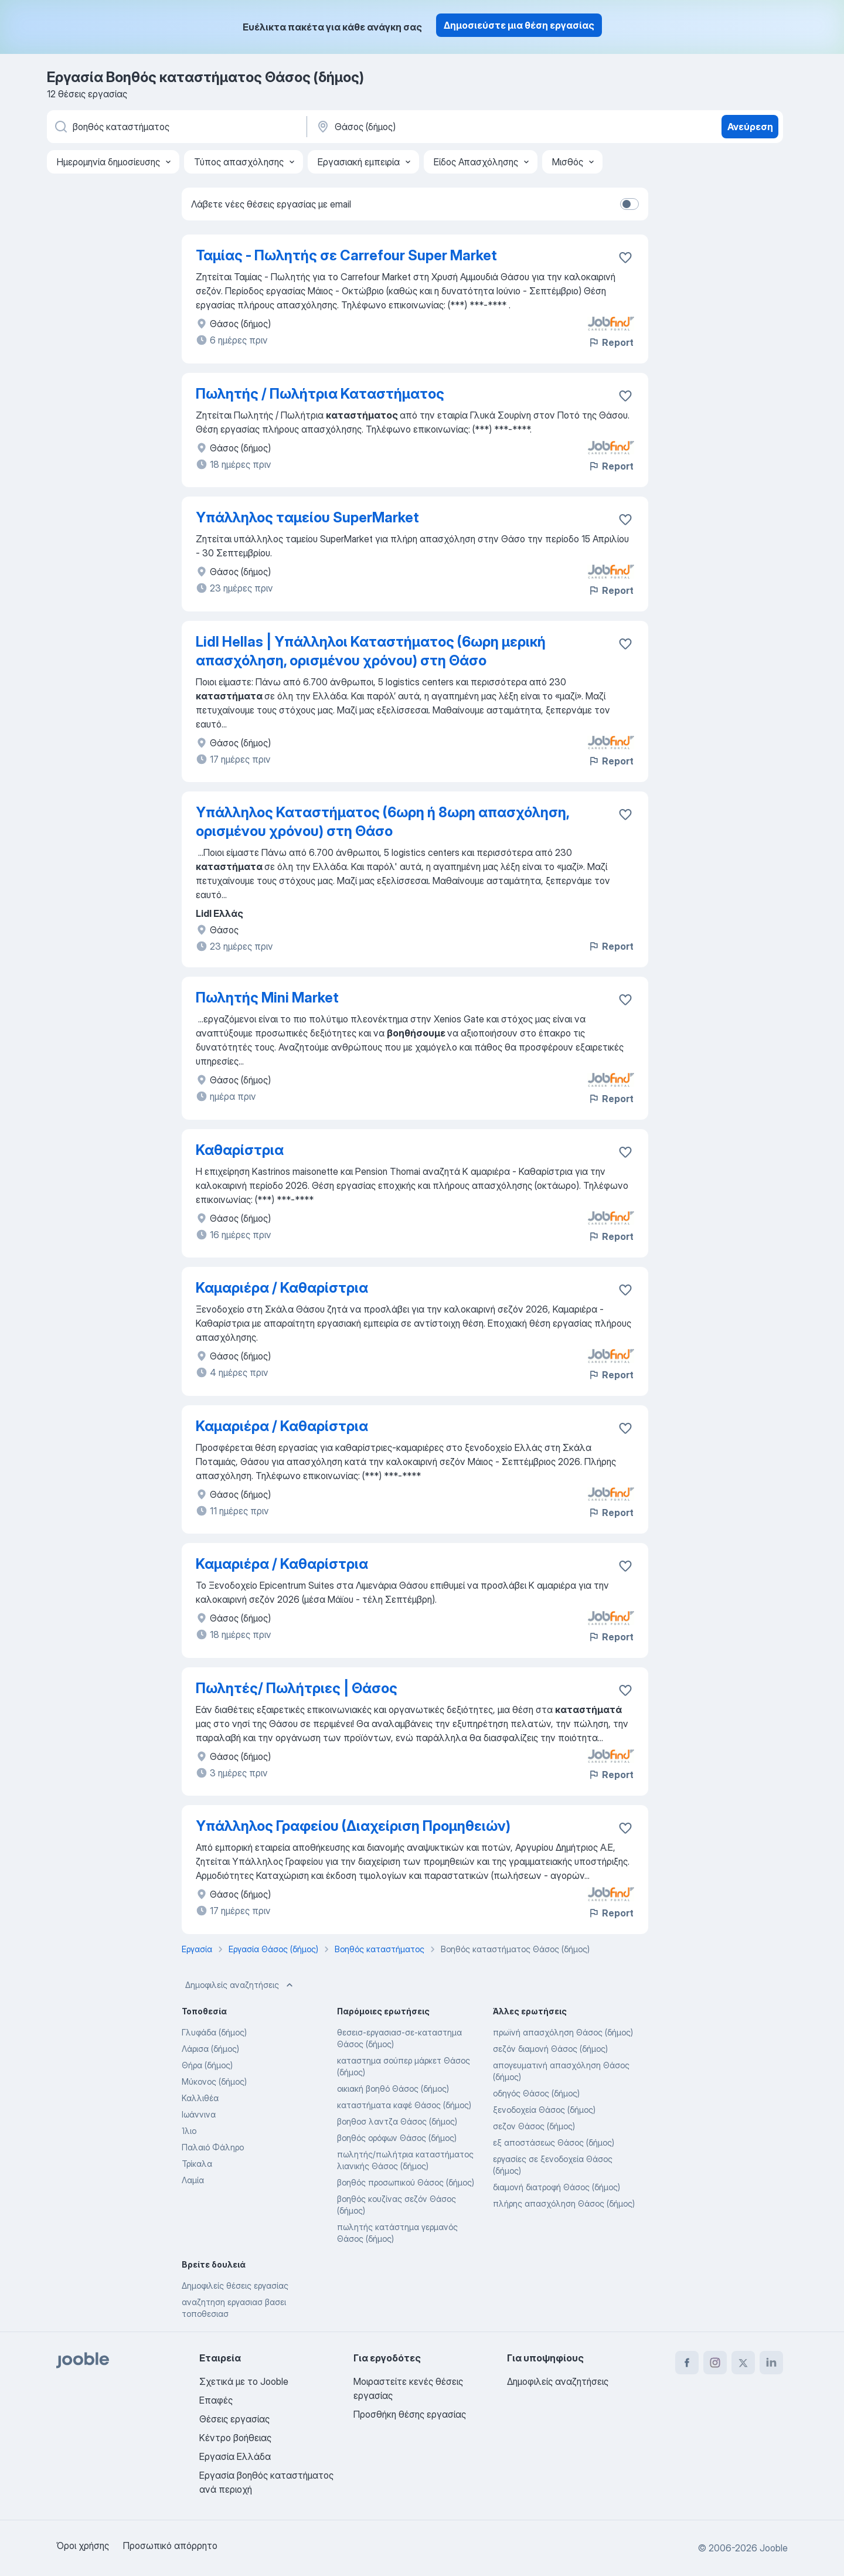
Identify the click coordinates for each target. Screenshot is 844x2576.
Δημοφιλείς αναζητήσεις (240, 1985)
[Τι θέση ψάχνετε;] (176, 126)
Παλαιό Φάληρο (213, 2147)
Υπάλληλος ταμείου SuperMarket (307, 517)
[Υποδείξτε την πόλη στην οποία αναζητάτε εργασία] (438, 126)
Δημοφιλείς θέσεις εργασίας (235, 2285)
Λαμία (193, 2180)
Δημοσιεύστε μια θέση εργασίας (519, 25)
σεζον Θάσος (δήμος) (534, 2126)
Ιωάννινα (199, 2114)
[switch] (629, 204)
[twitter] (743, 2362)
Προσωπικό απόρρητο (170, 2545)
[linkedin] (771, 2362)
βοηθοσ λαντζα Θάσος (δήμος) (397, 2121)
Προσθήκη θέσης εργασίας (409, 2414)
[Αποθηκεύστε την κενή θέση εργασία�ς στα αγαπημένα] (625, 395)
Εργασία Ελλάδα (235, 2456)
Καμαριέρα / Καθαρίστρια (282, 1287)
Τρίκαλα (197, 2164)
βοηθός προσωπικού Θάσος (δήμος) (405, 2182)
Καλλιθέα (200, 2098)
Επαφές (216, 2400)
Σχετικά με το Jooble (243, 2381)
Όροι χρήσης (82, 2545)
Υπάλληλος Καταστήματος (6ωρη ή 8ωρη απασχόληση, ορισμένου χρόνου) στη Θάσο (382, 822)
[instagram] (715, 2362)
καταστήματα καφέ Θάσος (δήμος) (404, 2105)
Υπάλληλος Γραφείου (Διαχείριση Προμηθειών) (353, 1825)
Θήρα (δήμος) (207, 2065)
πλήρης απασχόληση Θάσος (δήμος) (564, 2203)
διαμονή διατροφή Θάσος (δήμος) (556, 2187)
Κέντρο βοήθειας (235, 2438)
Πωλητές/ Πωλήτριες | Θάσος (296, 1688)
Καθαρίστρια (240, 1149)
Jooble (774, 2548)
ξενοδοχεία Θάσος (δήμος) (544, 2110)
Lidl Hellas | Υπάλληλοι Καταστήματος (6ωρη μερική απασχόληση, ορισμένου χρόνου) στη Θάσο (371, 651)
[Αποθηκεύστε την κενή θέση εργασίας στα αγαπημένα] (625, 257)
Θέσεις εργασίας (234, 2419)
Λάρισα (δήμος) (210, 2049)
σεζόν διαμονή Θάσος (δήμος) (550, 2049)
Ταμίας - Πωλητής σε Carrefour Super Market (346, 255)
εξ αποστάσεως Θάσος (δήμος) (553, 2142)
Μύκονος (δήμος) (214, 2081)
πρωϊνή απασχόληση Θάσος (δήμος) (563, 2032)
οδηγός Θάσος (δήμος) (536, 2093)
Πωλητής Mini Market (267, 997)
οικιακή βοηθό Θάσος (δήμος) (393, 2089)
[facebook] (687, 2362)
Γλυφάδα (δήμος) (214, 2032)
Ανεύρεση (750, 126)
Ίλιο (189, 2131)
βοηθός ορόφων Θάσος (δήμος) (397, 2138)
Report (611, 342)
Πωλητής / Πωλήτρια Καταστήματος (320, 393)
